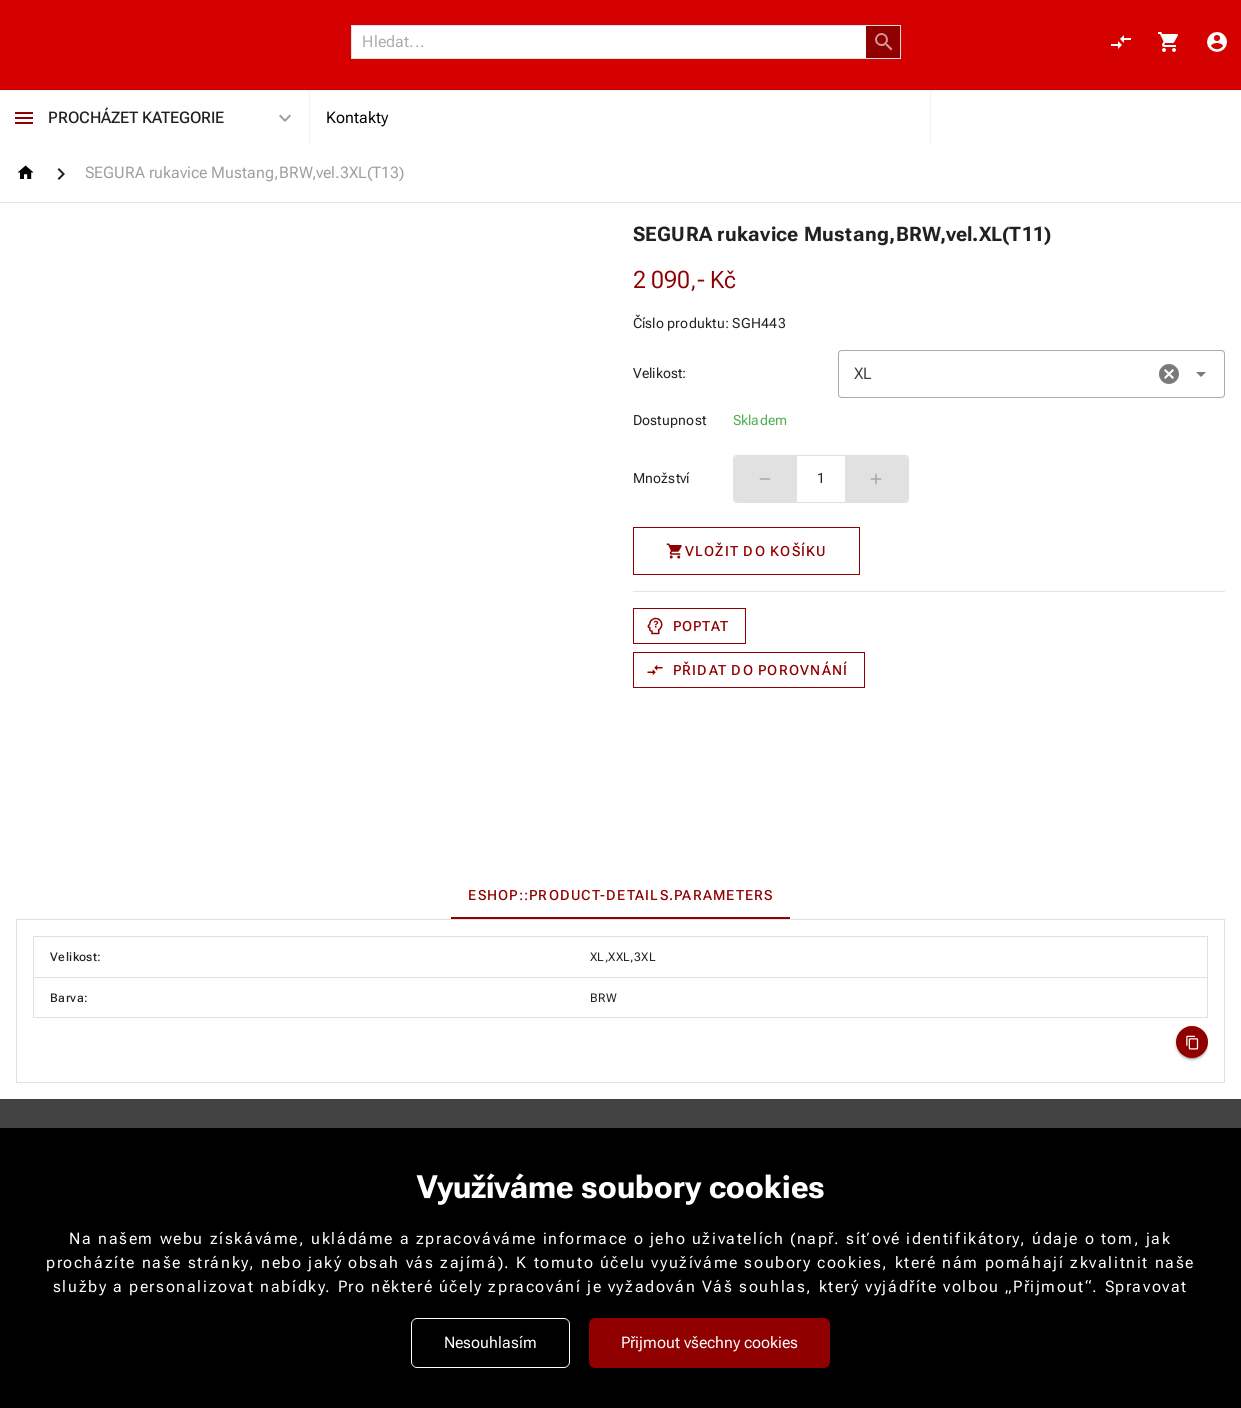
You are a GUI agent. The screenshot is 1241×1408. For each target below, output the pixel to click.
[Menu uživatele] (1217, 42)
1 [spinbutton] (821, 478)
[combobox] (1031, 374)
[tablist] (620, 895)
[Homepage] (28, 172)
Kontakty (357, 117)
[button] (884, 42)
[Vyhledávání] (614, 42)
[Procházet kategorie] (24, 118)
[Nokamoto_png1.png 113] (112, 42)
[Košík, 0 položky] (1169, 42)
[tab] (620, 895)
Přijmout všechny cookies (709, 1342)
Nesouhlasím (490, 1342)
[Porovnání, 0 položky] (1121, 42)
